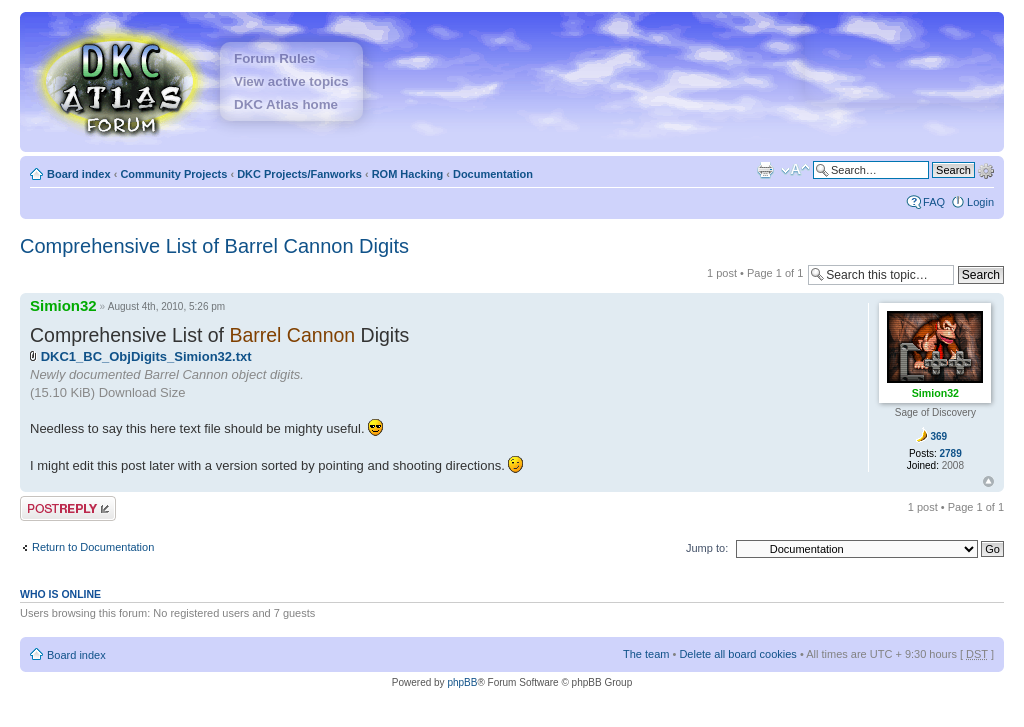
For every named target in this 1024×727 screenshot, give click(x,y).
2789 (951, 453)
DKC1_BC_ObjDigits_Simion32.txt (146, 356)
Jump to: (707, 548)
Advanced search (986, 169)
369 (938, 436)
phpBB (462, 682)
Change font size (795, 170)
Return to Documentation (93, 547)
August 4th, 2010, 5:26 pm (166, 306)
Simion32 (63, 305)
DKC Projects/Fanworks (299, 174)
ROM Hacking (408, 174)
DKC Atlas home (286, 104)
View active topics (291, 81)
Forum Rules (274, 58)
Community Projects (173, 174)
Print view (765, 170)
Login (980, 202)
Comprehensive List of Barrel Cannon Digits (214, 246)
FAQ (934, 202)
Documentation (493, 174)
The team (646, 654)
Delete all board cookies (737, 654)
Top (988, 481)
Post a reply (68, 508)
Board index (79, 174)
